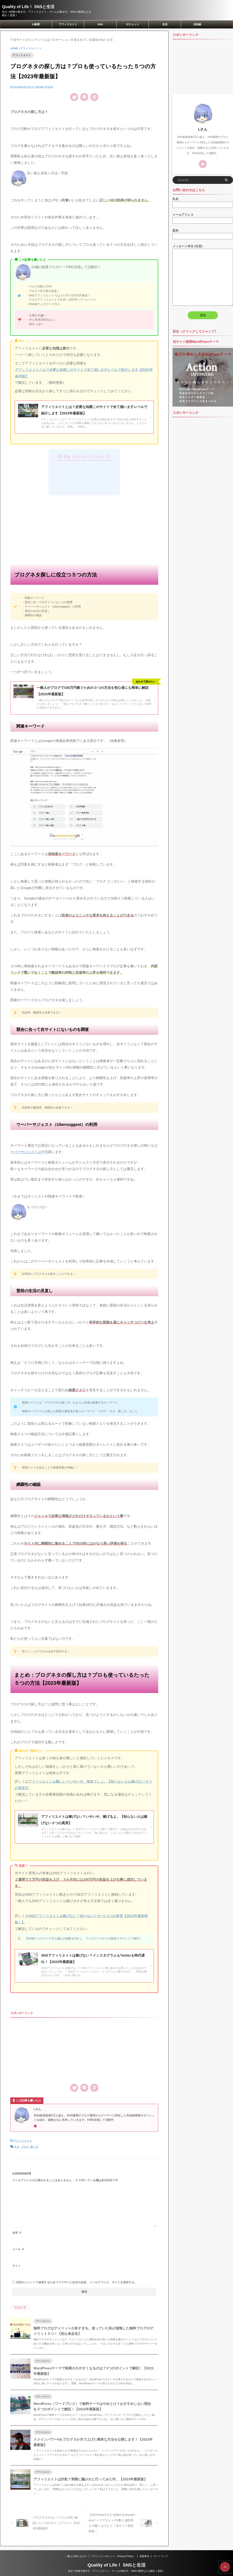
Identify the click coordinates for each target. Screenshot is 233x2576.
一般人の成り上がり (76, 2555)
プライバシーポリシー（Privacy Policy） (113, 2555)
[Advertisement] (84, 528)
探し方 (34, 2145)
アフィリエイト (68, 24)
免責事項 (144, 2555)
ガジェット (132, 24)
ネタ (16, 2145)
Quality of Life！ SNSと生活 (28, 6)
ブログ (25, 2145)
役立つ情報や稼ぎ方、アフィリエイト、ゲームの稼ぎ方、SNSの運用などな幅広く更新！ (116, 2569)
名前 (17, 2231)
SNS (100, 24)
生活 (164, 24)
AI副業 (36, 24)
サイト (16, 2264)
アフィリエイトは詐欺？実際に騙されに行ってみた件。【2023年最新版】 (87, 2478)
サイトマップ (160, 2555)
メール (18, 2248)
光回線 (197, 24)
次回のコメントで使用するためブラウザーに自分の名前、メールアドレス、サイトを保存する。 (76, 2281)
